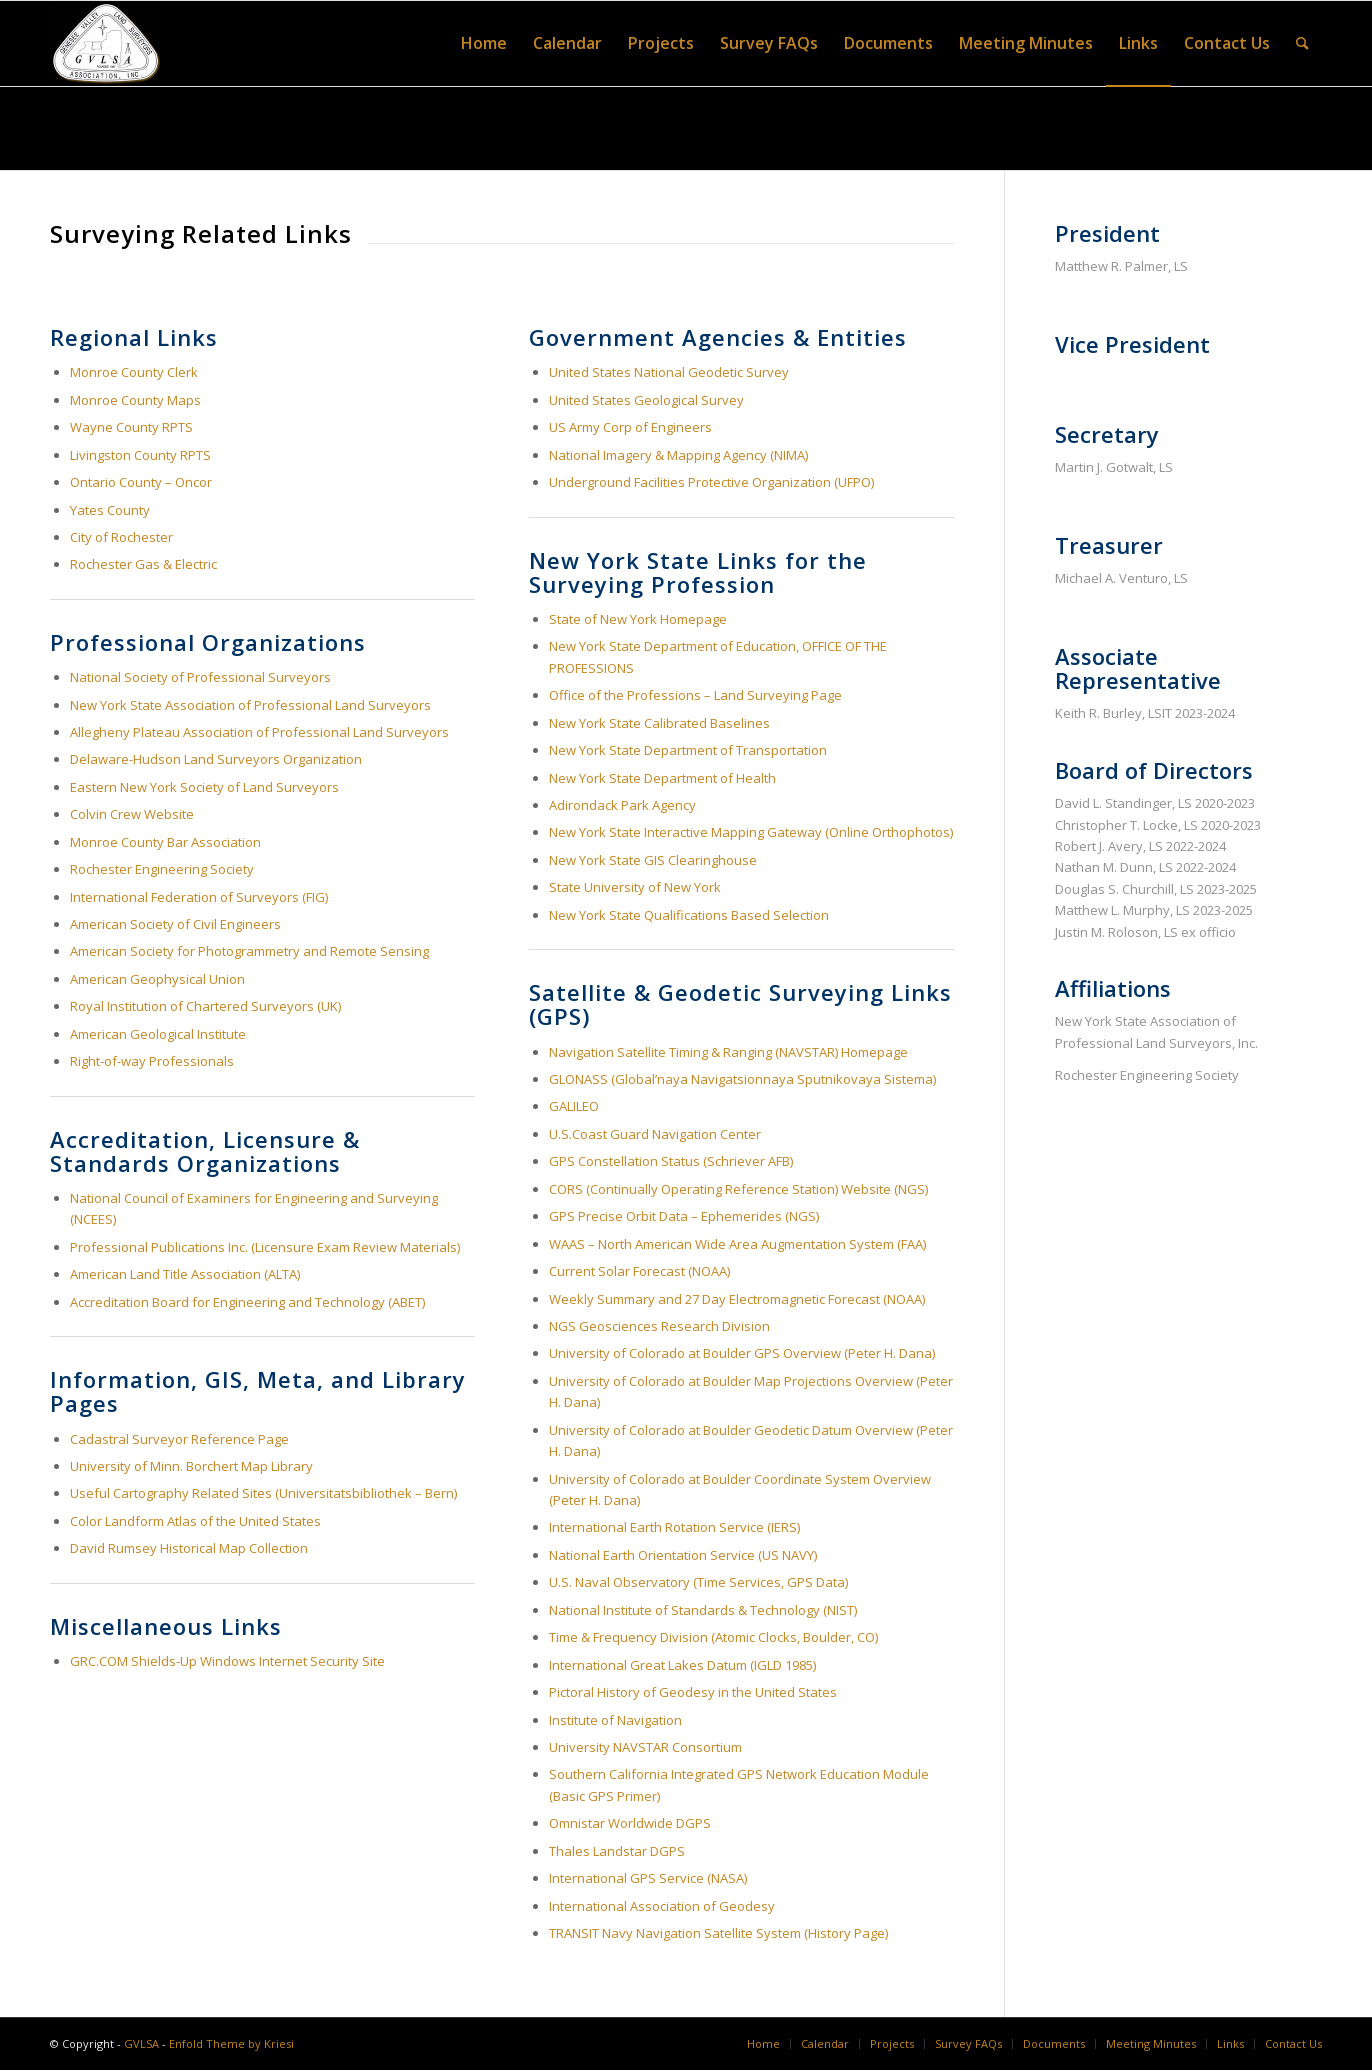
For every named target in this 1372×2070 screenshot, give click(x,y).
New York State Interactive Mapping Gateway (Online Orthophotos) (751, 832)
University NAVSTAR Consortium (645, 1747)
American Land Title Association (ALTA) (185, 1274)
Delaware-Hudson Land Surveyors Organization (216, 759)
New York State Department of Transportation (688, 750)
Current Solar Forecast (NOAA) (641, 1271)
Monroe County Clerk (134, 372)
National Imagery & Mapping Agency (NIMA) (678, 455)
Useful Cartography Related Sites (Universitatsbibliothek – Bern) (263, 1493)
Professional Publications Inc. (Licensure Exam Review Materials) (265, 1247)
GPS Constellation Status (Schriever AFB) (671, 1161)
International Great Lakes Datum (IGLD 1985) (682, 1665)
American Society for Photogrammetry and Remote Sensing (249, 951)
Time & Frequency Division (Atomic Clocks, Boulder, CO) (713, 1637)
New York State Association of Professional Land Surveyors (250, 705)
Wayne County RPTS (131, 427)
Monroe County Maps (135, 400)
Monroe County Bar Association (165, 842)
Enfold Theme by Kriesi (231, 2043)
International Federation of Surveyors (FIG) (199, 897)
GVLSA (141, 2043)
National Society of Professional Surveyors (200, 677)
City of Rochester (121, 537)
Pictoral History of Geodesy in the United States (694, 1692)
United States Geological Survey (646, 400)
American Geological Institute (158, 1034)
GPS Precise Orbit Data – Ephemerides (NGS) (684, 1216)
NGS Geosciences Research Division (661, 1326)
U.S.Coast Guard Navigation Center (655, 1134)
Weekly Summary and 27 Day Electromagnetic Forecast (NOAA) (737, 1299)
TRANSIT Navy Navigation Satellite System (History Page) (718, 1933)
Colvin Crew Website (132, 814)
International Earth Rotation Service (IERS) (674, 1527)
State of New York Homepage (638, 619)
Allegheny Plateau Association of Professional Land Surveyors (259, 732)
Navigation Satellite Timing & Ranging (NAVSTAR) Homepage (728, 1052)
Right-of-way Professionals (152, 1061)
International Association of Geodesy (662, 1906)
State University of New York (635, 887)
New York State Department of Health (662, 778)
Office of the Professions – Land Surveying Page (695, 695)
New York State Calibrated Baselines (659, 723)
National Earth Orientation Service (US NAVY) (683, 1555)
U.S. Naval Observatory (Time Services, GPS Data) (700, 1582)
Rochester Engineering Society (162, 869)
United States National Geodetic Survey (669, 372)
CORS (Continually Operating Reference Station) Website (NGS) (738, 1189)
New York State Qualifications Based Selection (689, 915)
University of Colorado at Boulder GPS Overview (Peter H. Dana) (742, 1353)
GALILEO (574, 1106)
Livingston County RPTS (140, 455)
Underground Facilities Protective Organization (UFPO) (711, 482)
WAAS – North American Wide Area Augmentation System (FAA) (737, 1244)
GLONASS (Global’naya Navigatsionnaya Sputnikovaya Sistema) (742, 1079)
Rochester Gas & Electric (143, 564)
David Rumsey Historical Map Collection (189, 1548)
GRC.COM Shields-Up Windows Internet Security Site (227, 1661)
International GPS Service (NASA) (648, 1878)
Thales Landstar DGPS (617, 1851)
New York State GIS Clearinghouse (653, 860)
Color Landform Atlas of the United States (195, 1521)
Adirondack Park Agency (622, 805)
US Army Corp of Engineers (630, 427)
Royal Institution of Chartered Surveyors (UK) (205, 1006)
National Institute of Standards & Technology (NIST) (703, 1610)
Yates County (110, 510)
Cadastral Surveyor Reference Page (179, 1439)
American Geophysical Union (157, 979)
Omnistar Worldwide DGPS (630, 1823)
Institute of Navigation (615, 1720)
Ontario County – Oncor (141, 482)
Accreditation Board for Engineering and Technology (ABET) (247, 1302)
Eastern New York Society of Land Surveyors (204, 787)
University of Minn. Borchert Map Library (191, 1466)
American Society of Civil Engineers (175, 924)
